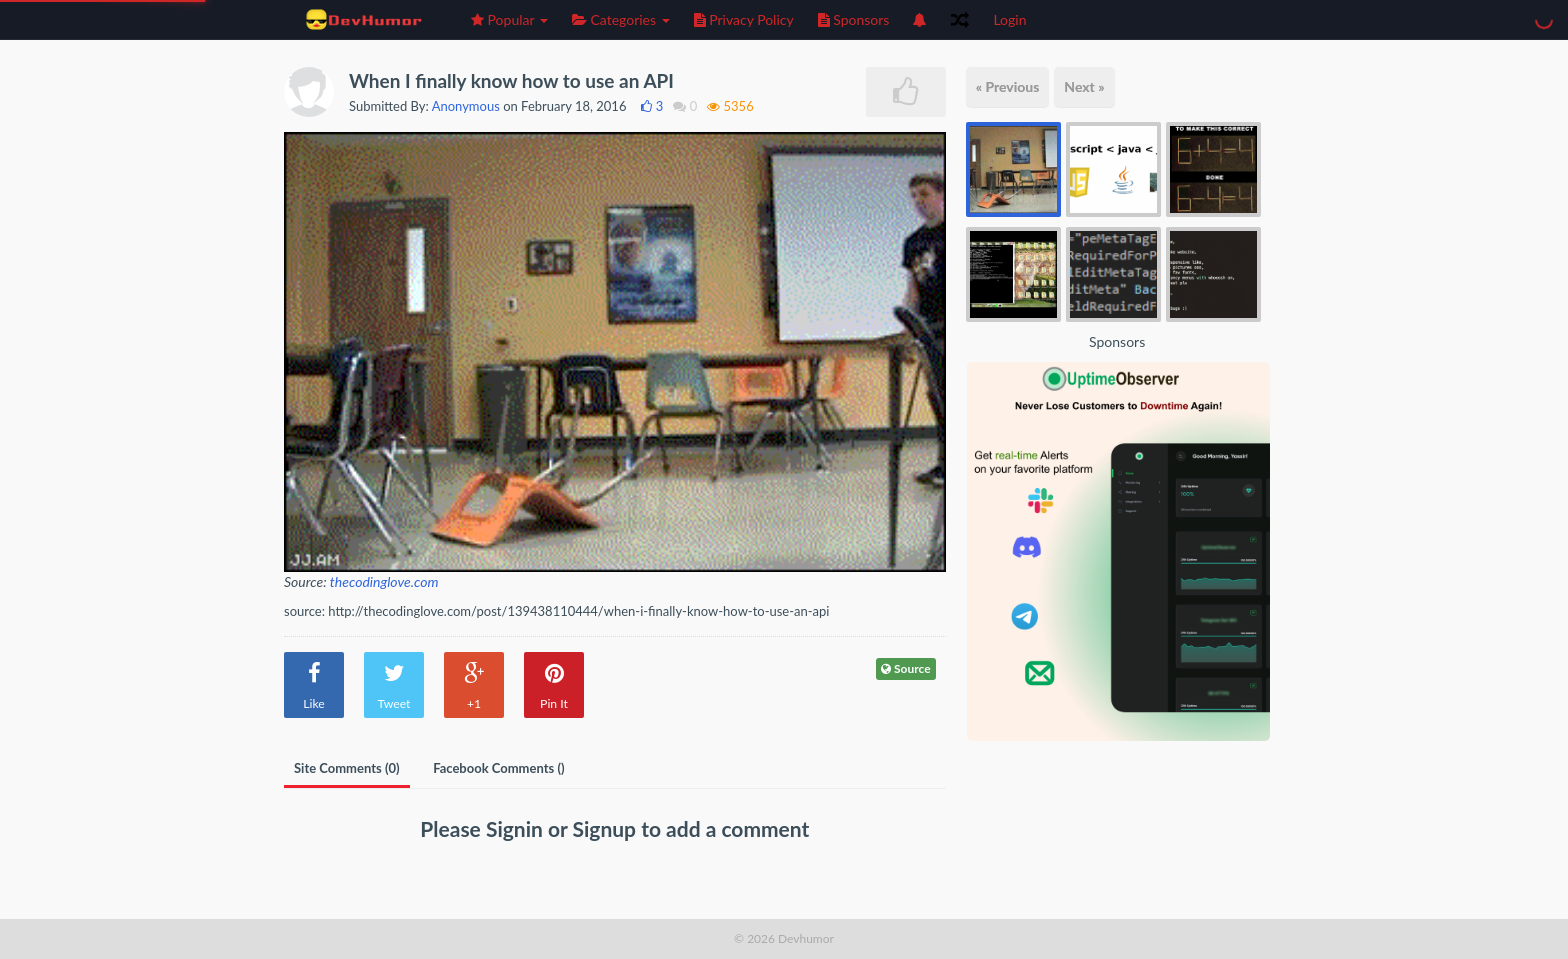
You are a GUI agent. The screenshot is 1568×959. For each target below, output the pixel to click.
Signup (607, 828)
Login (1009, 19)
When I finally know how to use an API (511, 80)
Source (906, 668)
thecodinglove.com (384, 581)
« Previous (1008, 86)
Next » (1084, 86)
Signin (517, 828)
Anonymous (466, 106)
